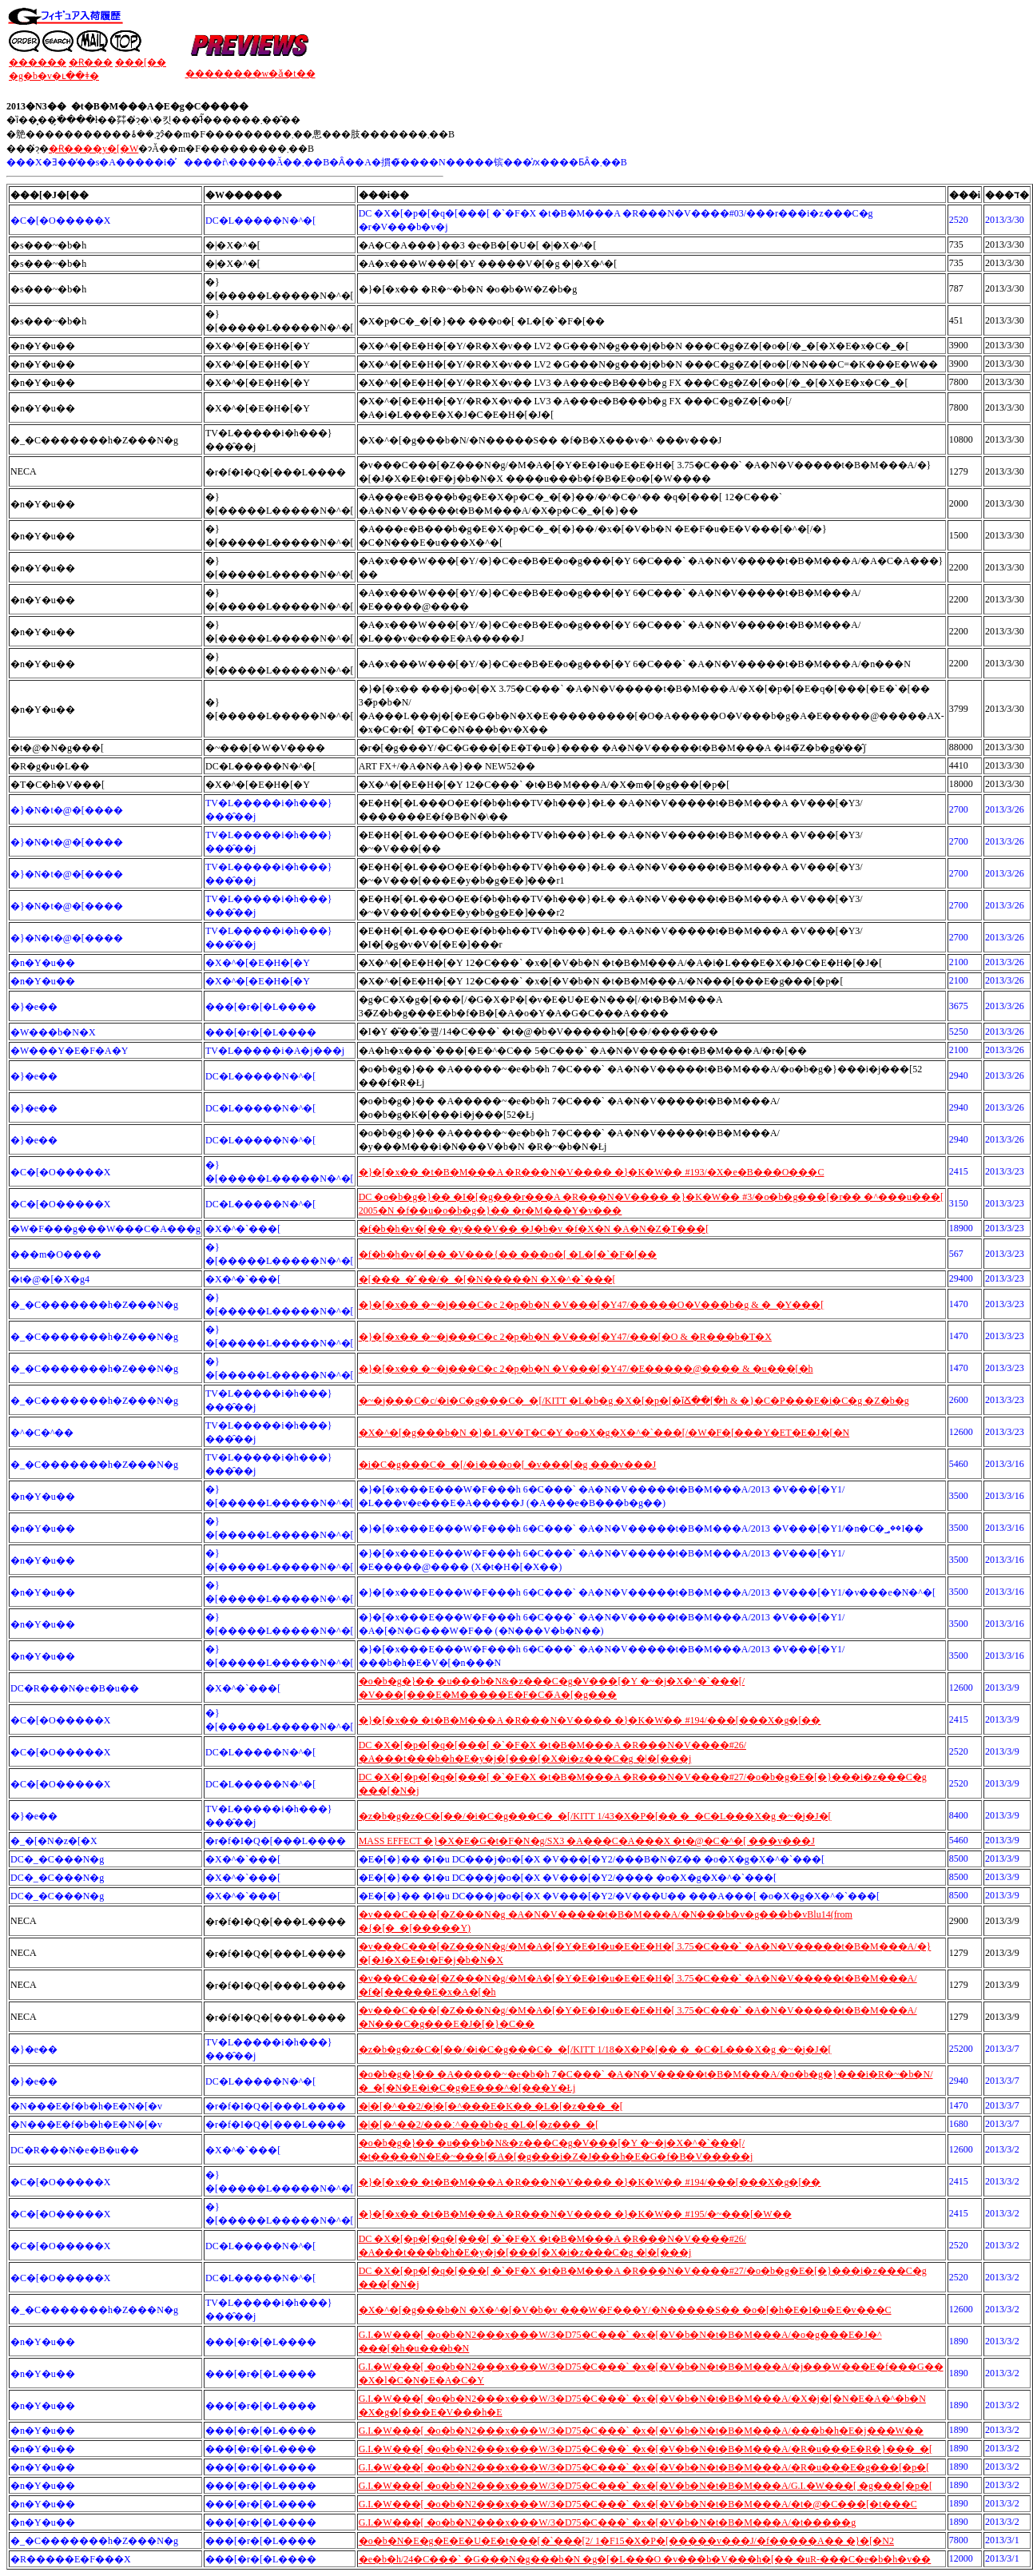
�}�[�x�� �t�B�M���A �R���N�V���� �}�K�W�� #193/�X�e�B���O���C (591, 1172)
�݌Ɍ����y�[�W (93, 148)
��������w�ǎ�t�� (250, 73)
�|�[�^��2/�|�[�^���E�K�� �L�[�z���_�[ (491, 2106)
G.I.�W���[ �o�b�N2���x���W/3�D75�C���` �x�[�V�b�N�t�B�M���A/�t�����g (607, 2522)
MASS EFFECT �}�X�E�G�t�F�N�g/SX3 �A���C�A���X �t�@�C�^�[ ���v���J (587, 1841)
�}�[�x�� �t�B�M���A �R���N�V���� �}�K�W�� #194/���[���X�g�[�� (590, 1720)
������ (37, 62)
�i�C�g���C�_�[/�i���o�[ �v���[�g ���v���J (508, 1464)
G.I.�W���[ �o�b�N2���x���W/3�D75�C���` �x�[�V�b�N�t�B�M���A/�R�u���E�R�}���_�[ (645, 2449)
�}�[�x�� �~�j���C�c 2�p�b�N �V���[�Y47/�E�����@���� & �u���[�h (586, 1368)
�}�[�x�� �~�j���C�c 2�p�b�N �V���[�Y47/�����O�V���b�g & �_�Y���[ (591, 1304)
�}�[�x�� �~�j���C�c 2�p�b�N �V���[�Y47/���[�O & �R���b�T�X (565, 1336)
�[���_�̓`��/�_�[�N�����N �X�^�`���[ (487, 1279)
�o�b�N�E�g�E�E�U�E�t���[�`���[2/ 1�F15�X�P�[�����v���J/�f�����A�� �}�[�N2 (626, 2540)
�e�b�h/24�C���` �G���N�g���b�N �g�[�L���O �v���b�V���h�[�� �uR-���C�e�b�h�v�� (645, 2559)
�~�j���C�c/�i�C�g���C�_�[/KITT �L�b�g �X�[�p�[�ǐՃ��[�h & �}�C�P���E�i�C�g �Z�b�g (634, 1400)
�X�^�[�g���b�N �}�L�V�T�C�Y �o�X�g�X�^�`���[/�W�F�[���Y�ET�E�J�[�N (604, 1432)
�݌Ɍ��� (91, 62)
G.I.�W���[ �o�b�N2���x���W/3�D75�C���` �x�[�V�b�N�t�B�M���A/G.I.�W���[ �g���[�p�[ (645, 2485)
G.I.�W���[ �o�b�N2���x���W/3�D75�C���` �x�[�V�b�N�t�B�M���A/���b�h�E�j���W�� (641, 2430)
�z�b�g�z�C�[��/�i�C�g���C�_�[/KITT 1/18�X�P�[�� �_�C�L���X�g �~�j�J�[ (595, 2049)
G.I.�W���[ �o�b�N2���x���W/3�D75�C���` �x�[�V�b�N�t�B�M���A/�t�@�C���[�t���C (638, 2504)
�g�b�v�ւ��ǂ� (54, 75)
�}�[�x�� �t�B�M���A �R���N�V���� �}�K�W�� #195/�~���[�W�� (575, 2214)
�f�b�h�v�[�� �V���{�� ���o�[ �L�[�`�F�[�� (508, 1254)
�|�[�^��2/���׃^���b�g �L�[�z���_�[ (479, 2124)
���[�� (140, 62)
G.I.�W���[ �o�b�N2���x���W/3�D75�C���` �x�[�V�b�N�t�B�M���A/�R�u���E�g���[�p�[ (644, 2467)
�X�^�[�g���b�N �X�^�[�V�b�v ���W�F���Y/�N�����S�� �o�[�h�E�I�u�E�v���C (625, 2310)
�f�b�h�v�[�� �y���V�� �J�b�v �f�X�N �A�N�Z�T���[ (534, 1228)
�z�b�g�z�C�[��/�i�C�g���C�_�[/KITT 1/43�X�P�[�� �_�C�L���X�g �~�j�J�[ (595, 1816)
